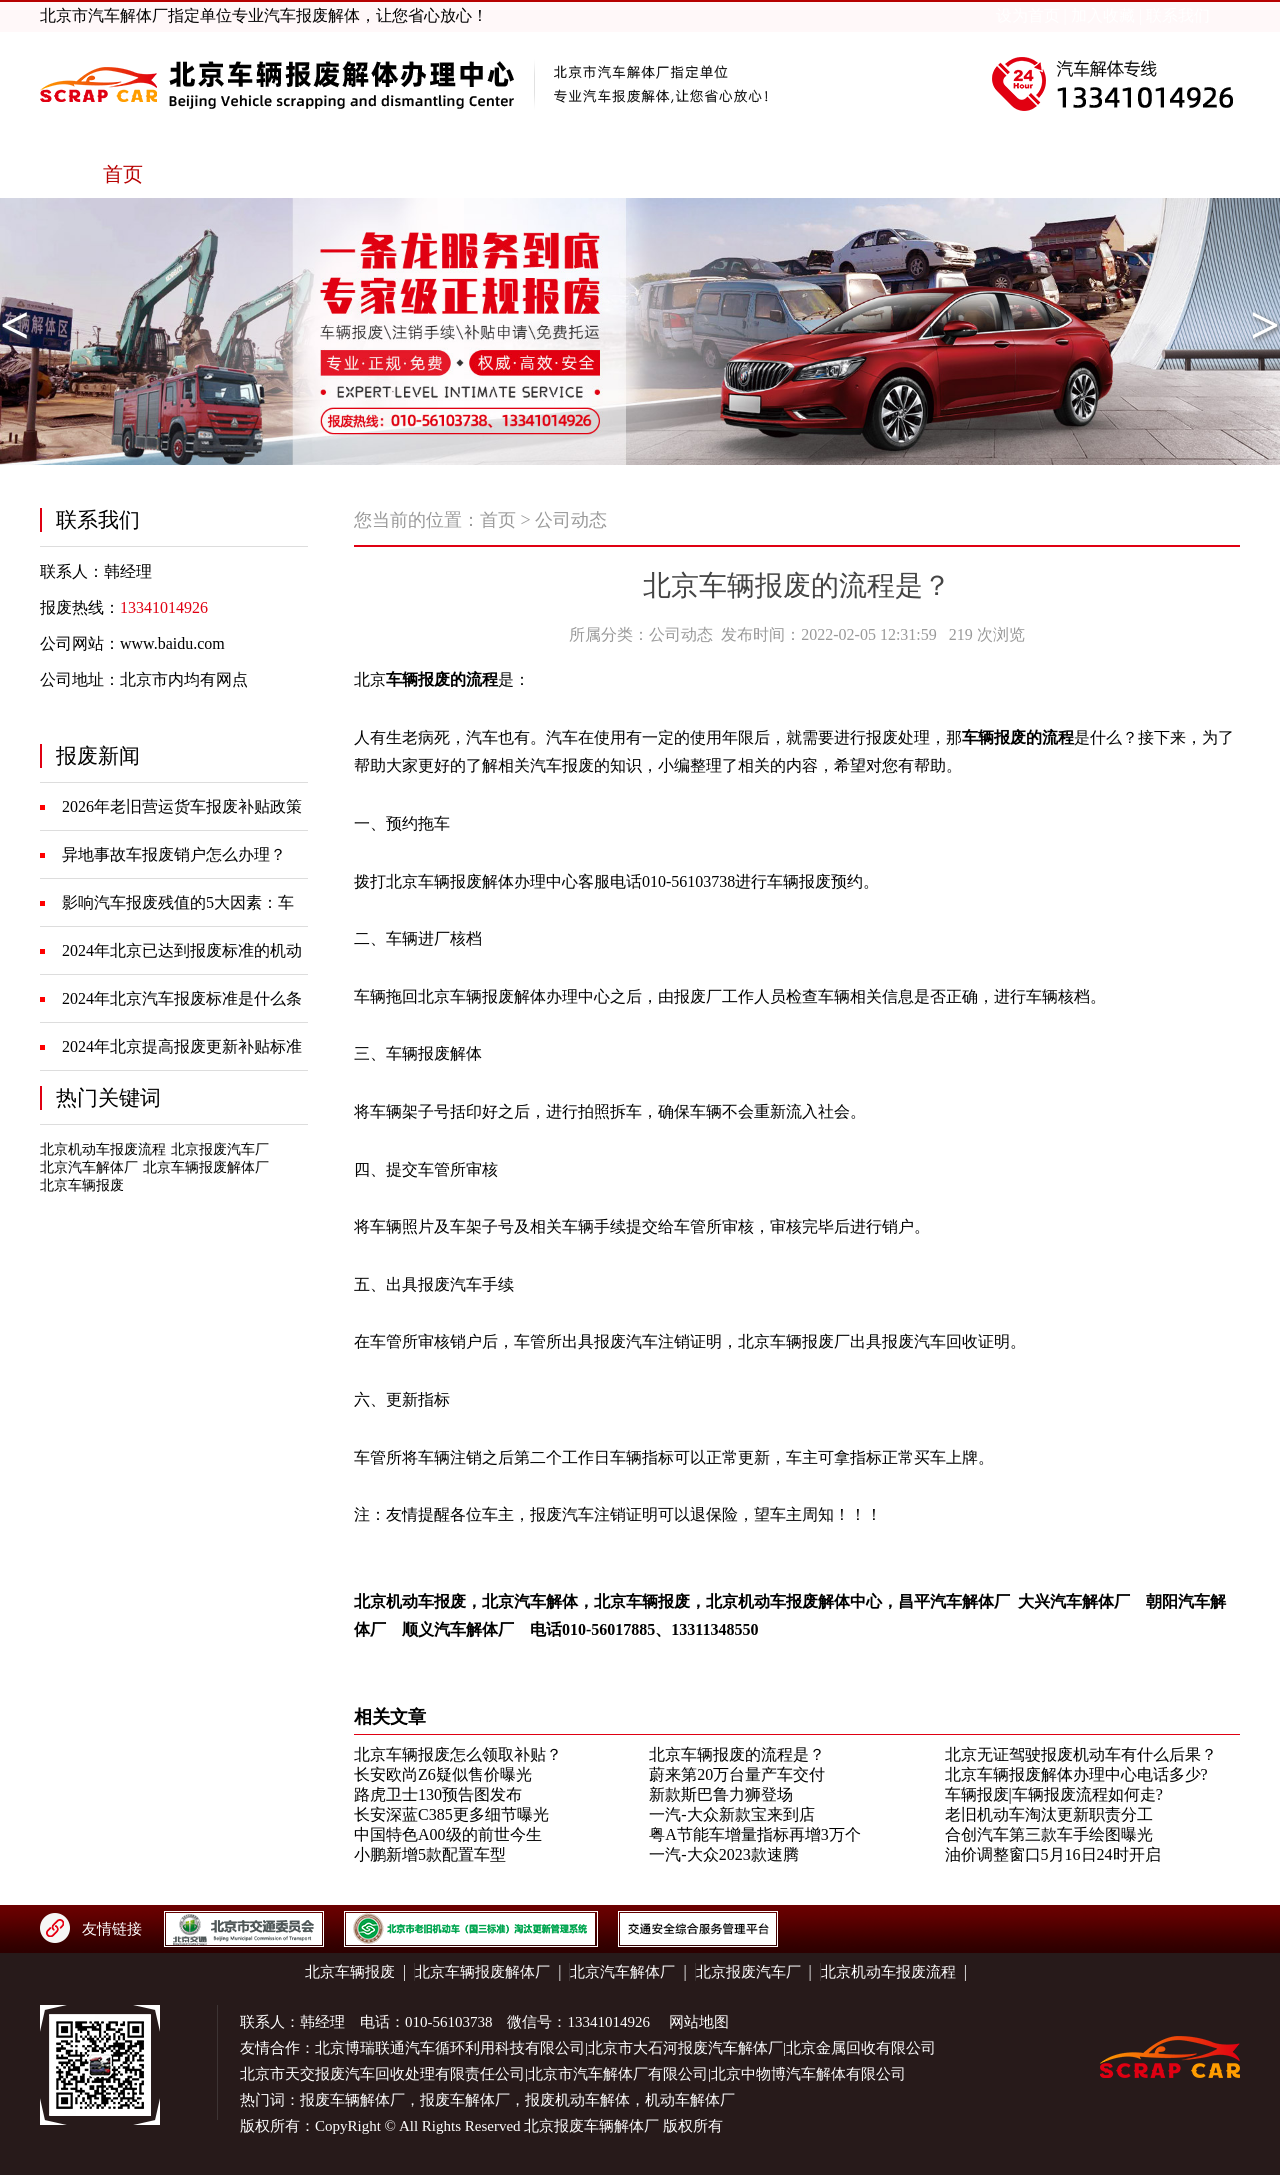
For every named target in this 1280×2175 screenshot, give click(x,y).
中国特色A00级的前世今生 (448, 1834)
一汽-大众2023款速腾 (723, 1854)
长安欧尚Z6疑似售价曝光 (443, 1774)
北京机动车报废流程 (103, 1149)
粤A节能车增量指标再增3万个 (755, 1834)
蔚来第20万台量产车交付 (737, 1774)
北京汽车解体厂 (89, 1167)
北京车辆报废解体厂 (206, 1167)
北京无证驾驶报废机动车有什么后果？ (1081, 1754)
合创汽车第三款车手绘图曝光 (1049, 1834)
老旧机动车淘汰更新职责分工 (1049, 1814)
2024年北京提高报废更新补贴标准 (182, 1046)
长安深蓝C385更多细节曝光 (451, 1814)
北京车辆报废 (82, 1185)
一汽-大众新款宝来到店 (731, 1814)
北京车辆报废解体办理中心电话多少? (1076, 1774)
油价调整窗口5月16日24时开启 (1053, 1854)
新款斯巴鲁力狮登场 (721, 1794)
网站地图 (699, 2022)
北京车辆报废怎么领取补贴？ (458, 1754)
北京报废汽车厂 (220, 1149)
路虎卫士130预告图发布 (438, 1794)
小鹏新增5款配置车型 (430, 1854)
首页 (498, 520)
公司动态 (571, 520)
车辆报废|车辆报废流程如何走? (1054, 1794)
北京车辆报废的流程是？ (737, 1754)
